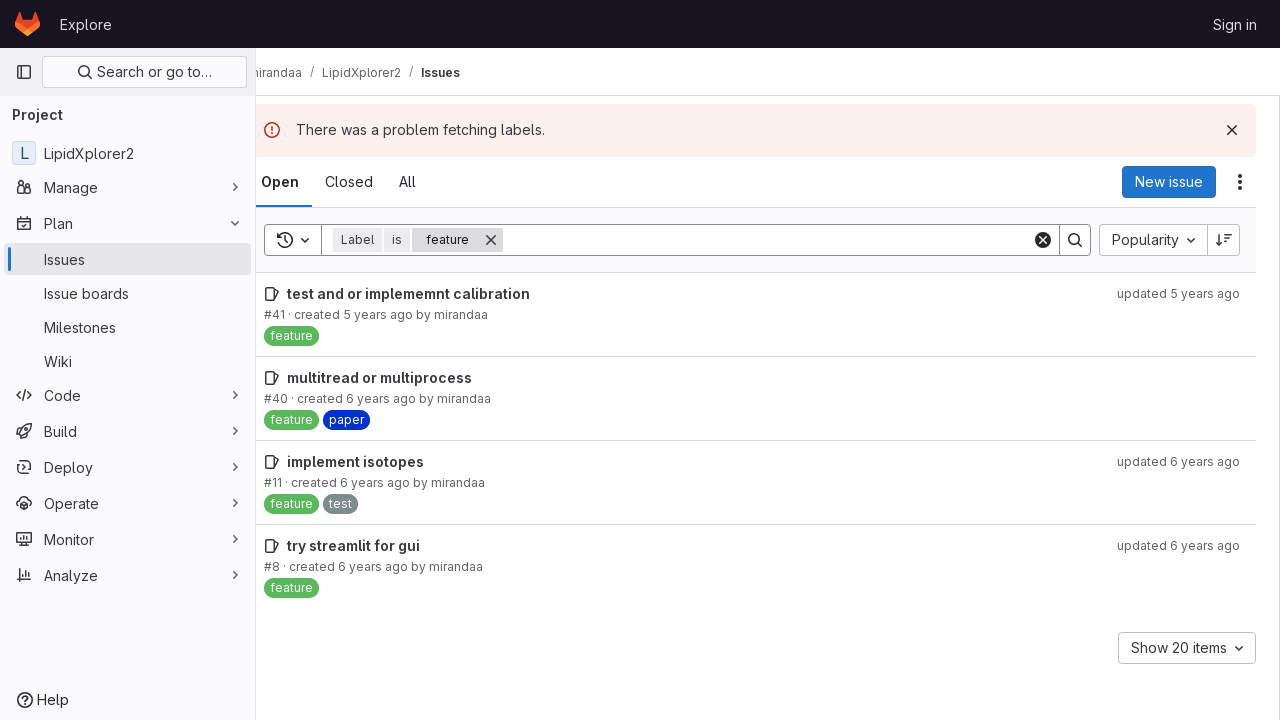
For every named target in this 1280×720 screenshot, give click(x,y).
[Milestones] (127, 327)
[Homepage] (27, 24)
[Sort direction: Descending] (1224, 240)
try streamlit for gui (385, 545)
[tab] (312, 182)
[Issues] (127, 259)
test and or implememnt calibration (440, 293)
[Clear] (1043, 240)
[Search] (783, 240)
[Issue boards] (127, 293)
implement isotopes (387, 461)
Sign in (1235, 24)
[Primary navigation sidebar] (24, 72)
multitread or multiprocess (411, 377)
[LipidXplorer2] (127, 153)
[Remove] (523, 240)
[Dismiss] (1232, 130)
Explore (86, 24)
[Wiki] (127, 361)
